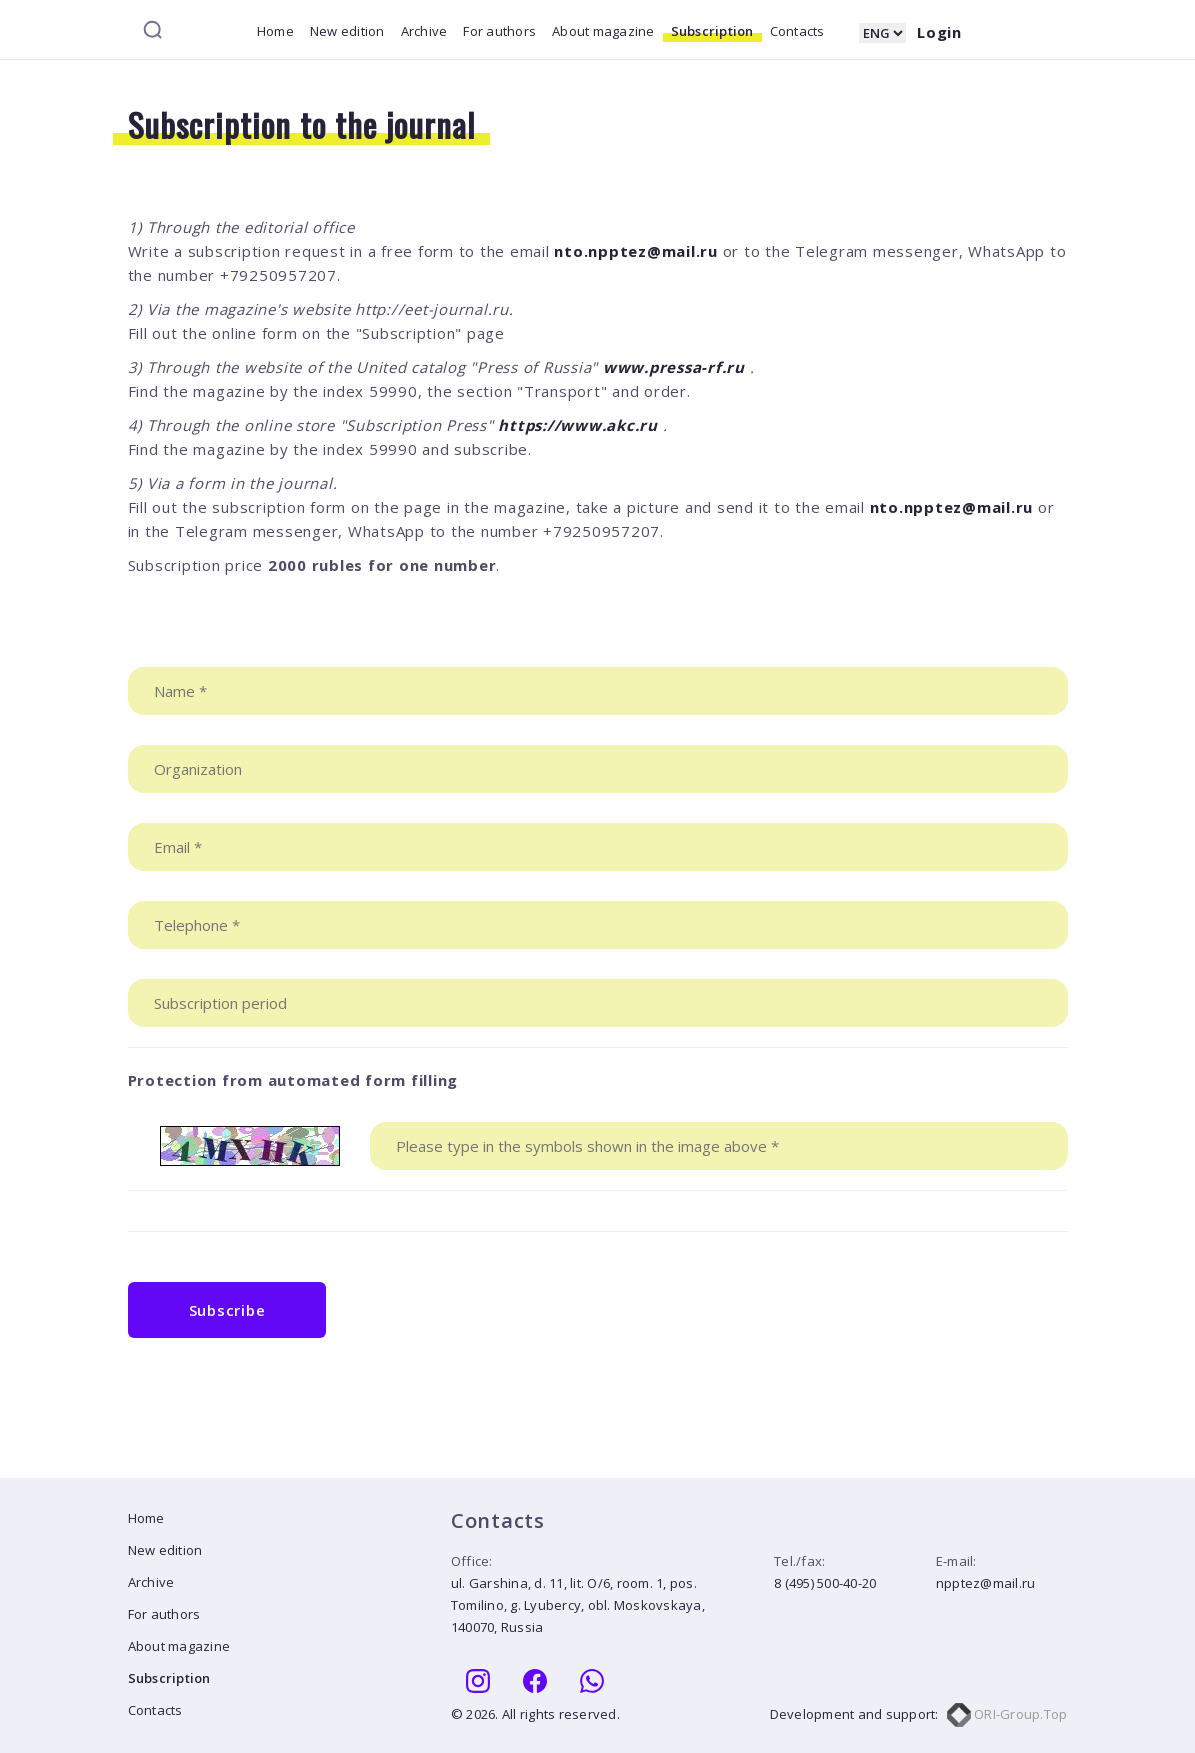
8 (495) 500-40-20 (825, 1583)
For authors (499, 31)
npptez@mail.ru (986, 1583)
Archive (424, 31)
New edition (347, 31)
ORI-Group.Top (1007, 1714)
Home (275, 31)
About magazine (603, 31)
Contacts (797, 31)
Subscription (712, 31)
